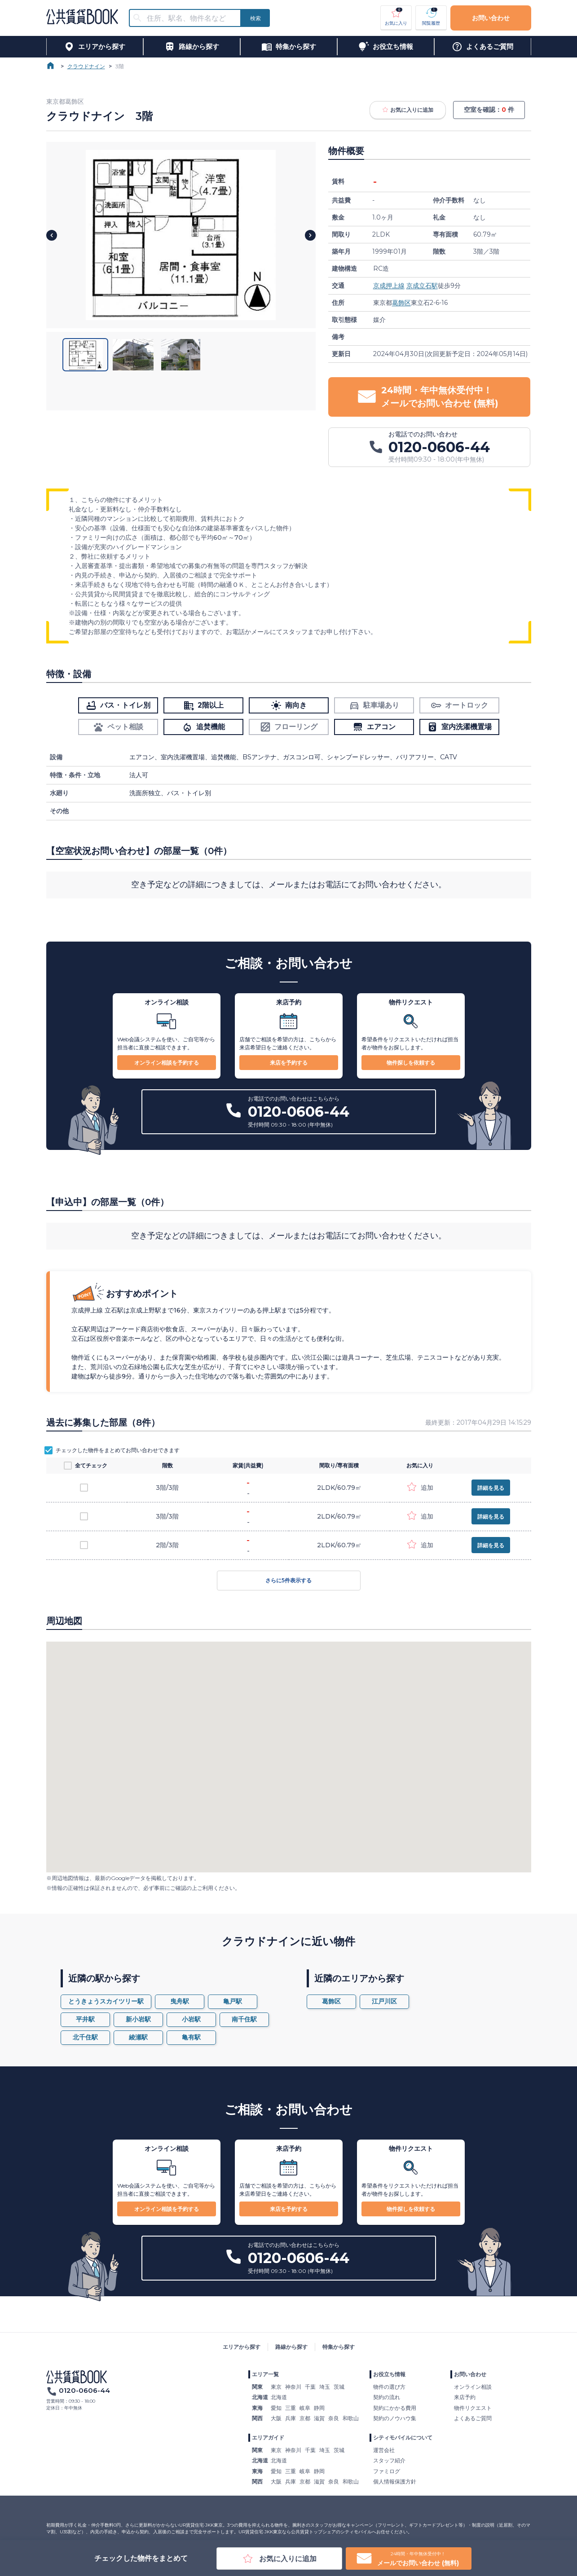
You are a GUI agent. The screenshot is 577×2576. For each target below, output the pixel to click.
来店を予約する (288, 1062)
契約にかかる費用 (394, 2407)
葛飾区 (401, 303)
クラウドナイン (86, 66)
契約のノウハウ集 (394, 2418)
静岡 (319, 2407)
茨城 (339, 2386)
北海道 (279, 2397)
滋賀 (319, 2418)
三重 (290, 2407)
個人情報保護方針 (394, 2481)
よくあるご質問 (473, 2418)
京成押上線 (389, 286)
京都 (305, 2418)
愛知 (276, 2407)
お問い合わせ (490, 18)
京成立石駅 (422, 286)
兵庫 (290, 2418)
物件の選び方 (389, 2386)
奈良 (333, 2418)
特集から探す (338, 2346)
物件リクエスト (473, 2407)
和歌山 (351, 2418)
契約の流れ (386, 2397)
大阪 (276, 2418)
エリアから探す (241, 2346)
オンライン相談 (473, 2386)
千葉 (310, 2386)
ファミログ (386, 2471)
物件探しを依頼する (410, 1062)
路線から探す (291, 2346)
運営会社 (384, 2450)
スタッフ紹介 (389, 2460)
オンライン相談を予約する (166, 1062)
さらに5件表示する (288, 1580)
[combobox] (190, 18)
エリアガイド (268, 2437)
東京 (276, 2386)
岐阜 (305, 2407)
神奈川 (293, 2386)
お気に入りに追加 (407, 110)
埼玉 (324, 2386)
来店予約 (465, 2397)
